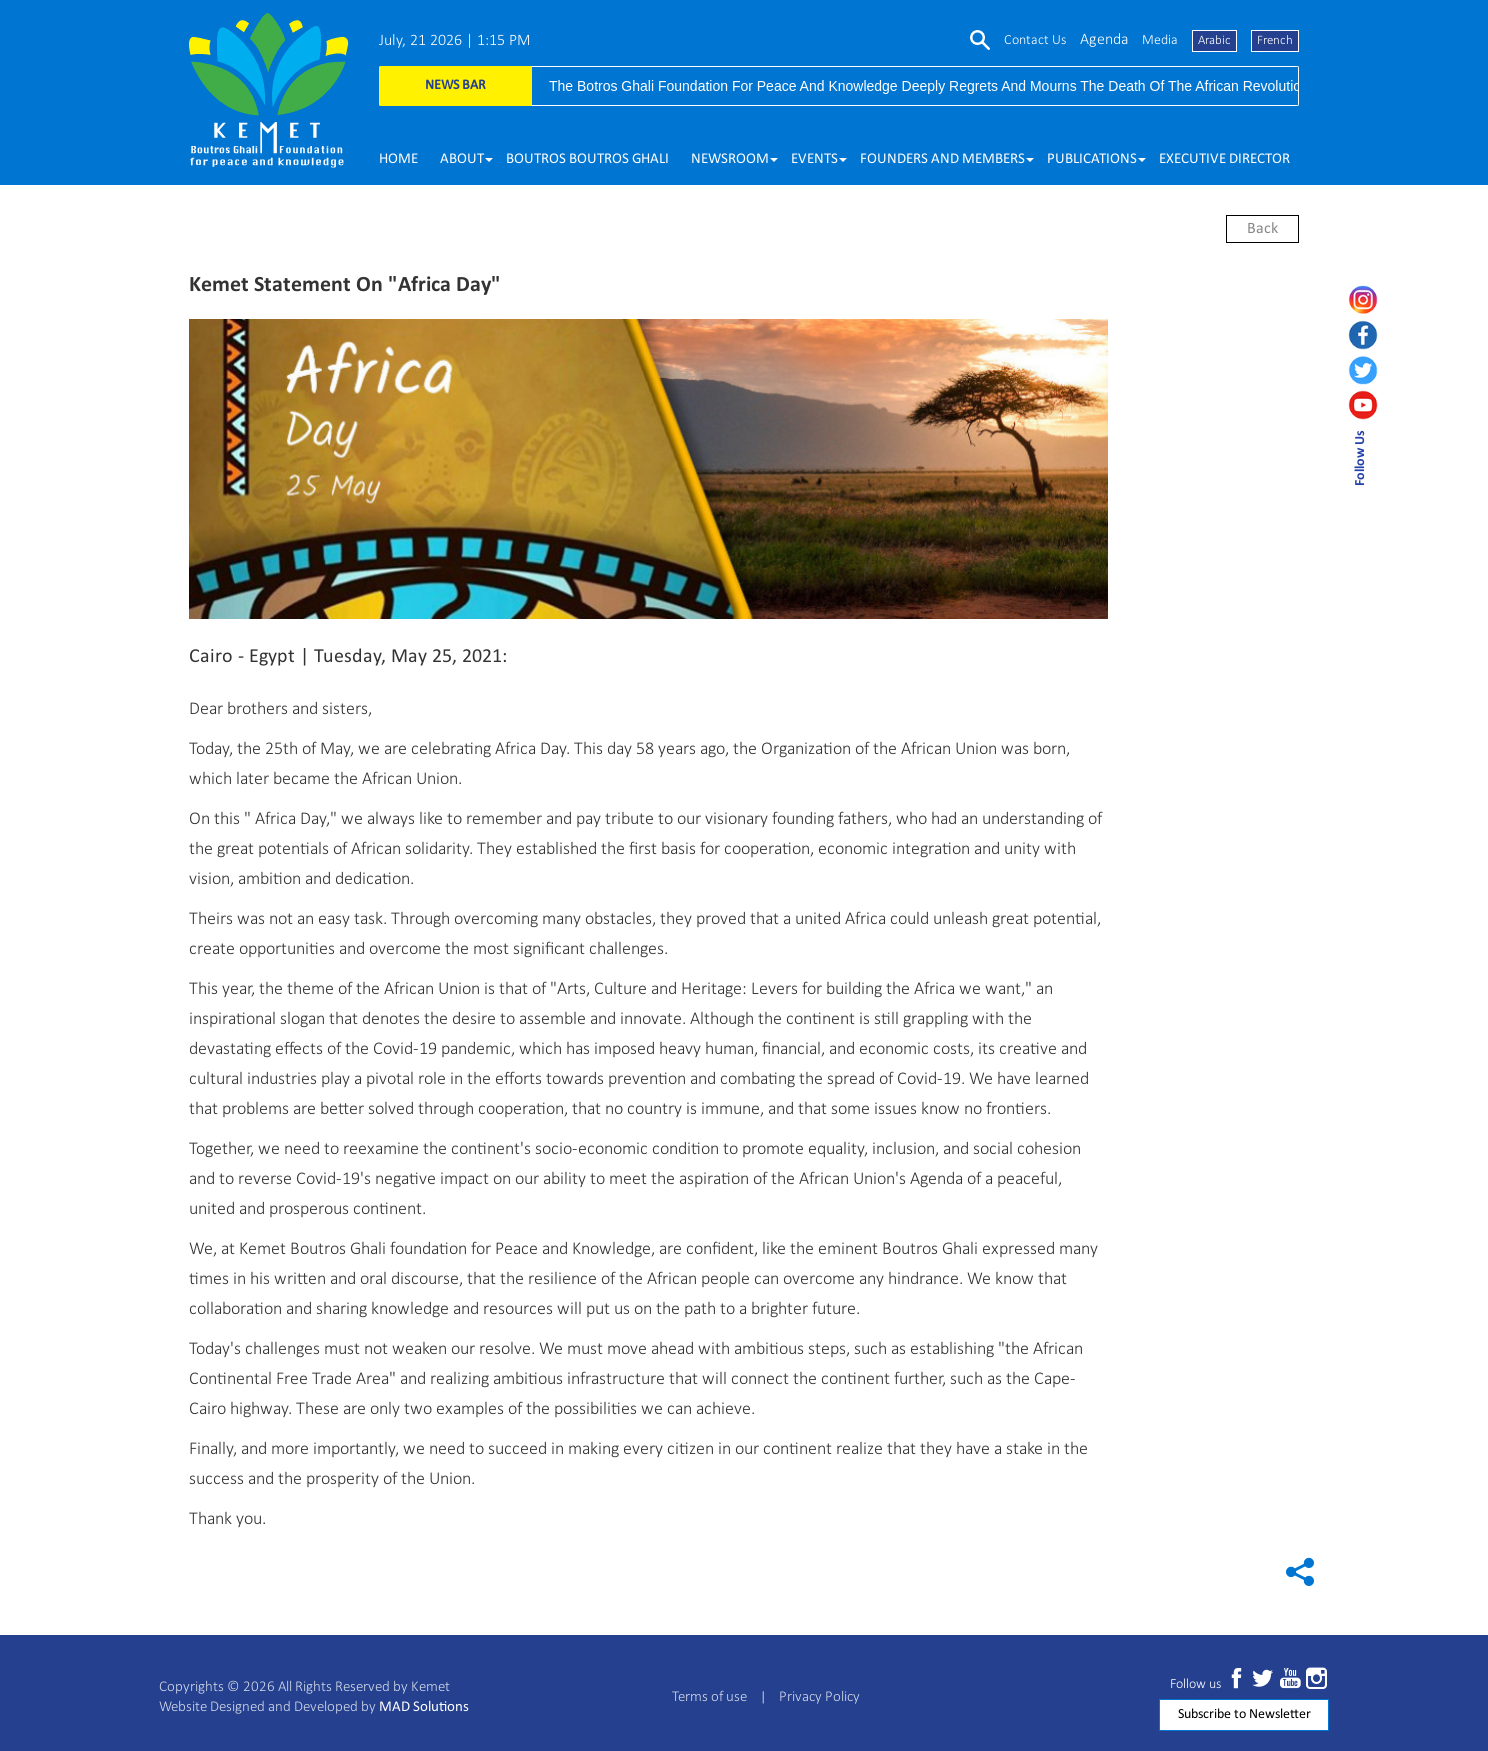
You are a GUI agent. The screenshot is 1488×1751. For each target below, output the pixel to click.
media (1160, 40)
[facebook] (1368, 335)
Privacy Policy (819, 1697)
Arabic (1214, 40)
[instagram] (1368, 300)
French (1275, 40)
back (1262, 229)
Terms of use (709, 1697)
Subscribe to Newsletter (1244, 1714)
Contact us (1035, 40)
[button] (462, 160)
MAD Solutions (424, 1707)
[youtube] (1368, 405)
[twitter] (1368, 370)
